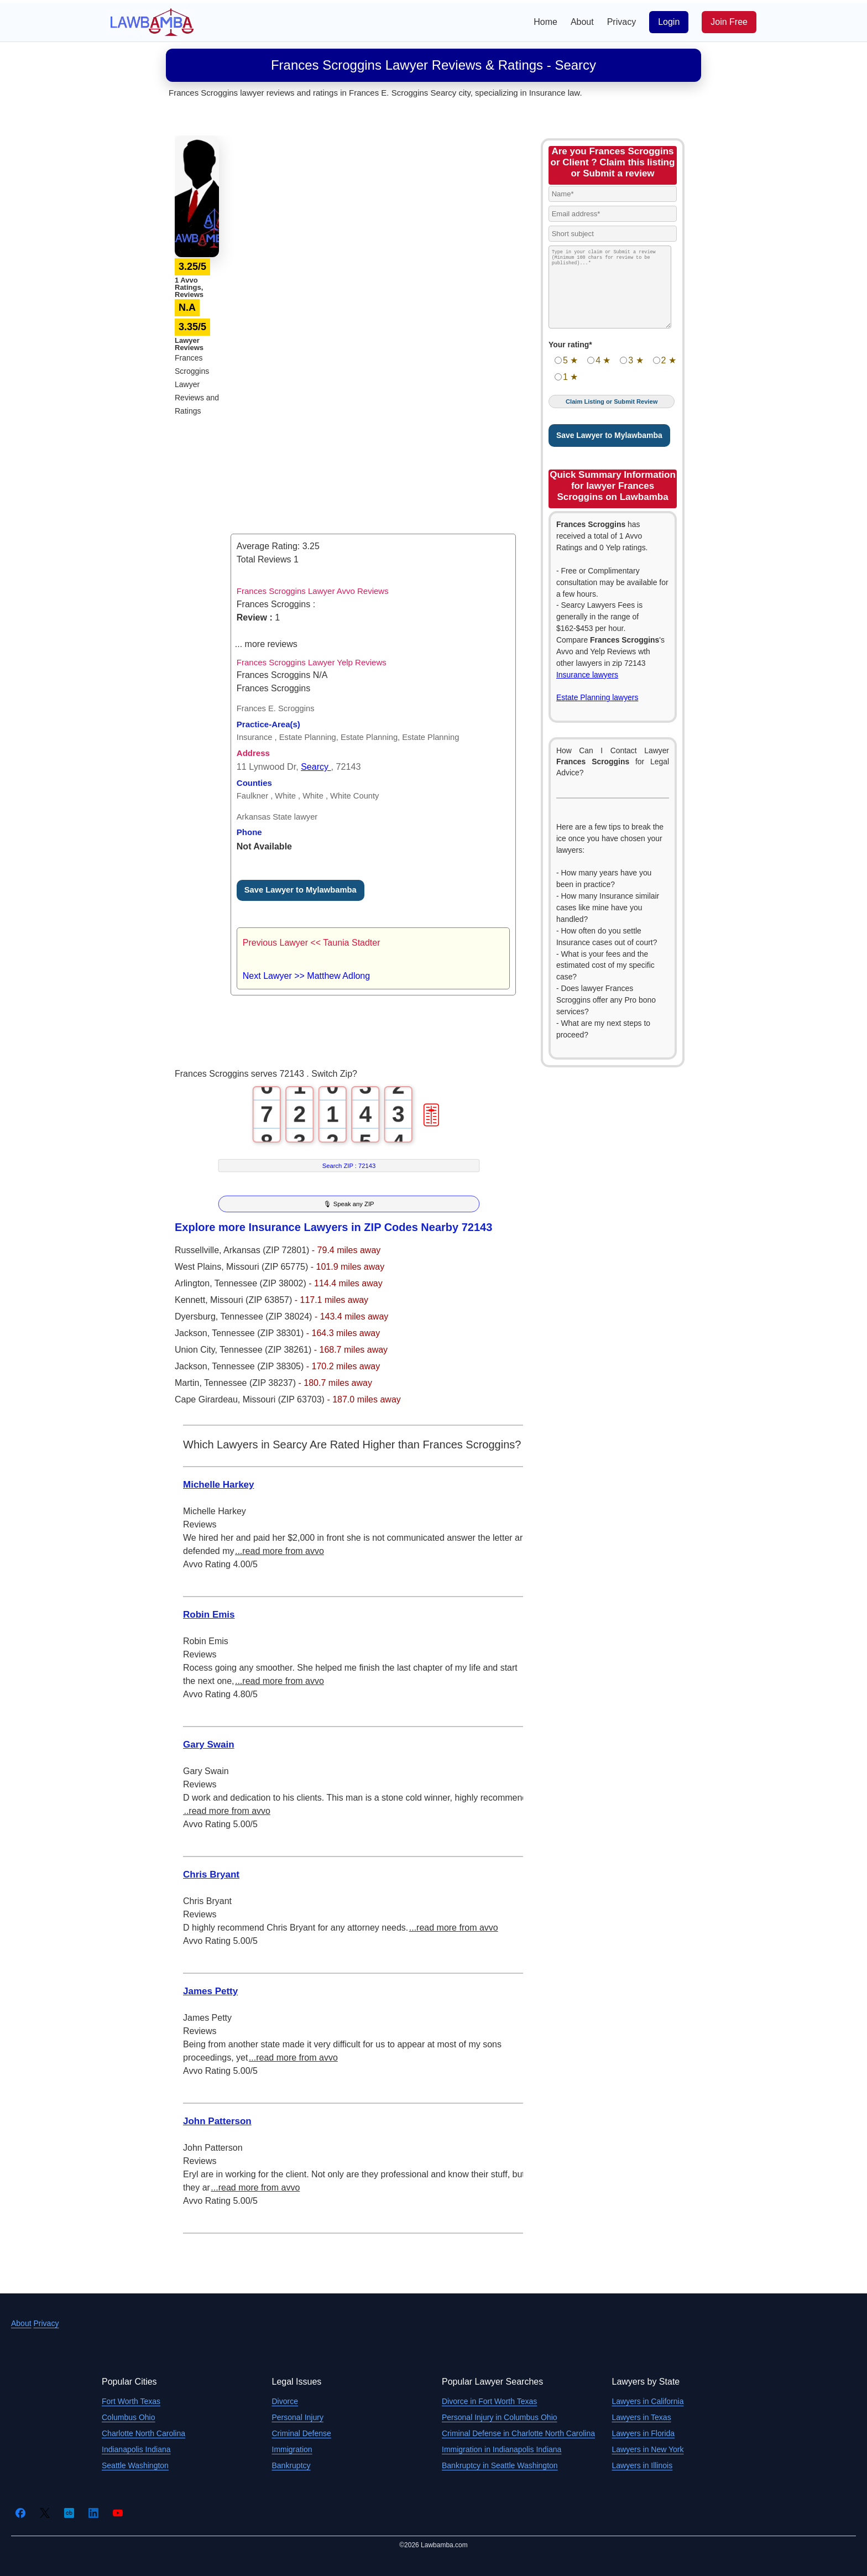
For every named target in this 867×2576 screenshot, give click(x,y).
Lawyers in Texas (641, 2417)
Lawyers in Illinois (642, 2465)
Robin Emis (209, 1614)
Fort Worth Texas (131, 2401)
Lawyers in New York (648, 2449)
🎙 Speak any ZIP (348, 1204)
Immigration (292, 2449)
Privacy (621, 22)
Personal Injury (297, 2417)
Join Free (729, 22)
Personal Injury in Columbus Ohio (499, 2417)
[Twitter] (44, 2513)
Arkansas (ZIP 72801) (267, 1250)
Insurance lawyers (587, 674)
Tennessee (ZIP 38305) (259, 1366)
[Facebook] (20, 2513)
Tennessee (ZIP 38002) (262, 1283)
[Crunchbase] (69, 2513)
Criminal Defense (301, 2433)
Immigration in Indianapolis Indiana (501, 2449)
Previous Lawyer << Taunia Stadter (311, 942)
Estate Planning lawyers (597, 697)
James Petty (210, 1991)
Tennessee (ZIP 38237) (251, 1383)
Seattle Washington (135, 2465)
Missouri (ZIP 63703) (285, 1399)
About (582, 22)
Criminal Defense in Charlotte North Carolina (518, 2433)
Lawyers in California (648, 2401)
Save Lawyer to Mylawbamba (300, 889)
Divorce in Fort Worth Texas (489, 2401)
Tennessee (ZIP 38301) (259, 1333)
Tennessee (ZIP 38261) (267, 1349)
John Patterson (217, 2121)
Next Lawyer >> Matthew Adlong (306, 976)
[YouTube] (117, 2513)
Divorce (285, 2401)
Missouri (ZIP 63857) (252, 1300)
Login (669, 22)
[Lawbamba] (152, 21)
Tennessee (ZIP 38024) (267, 1316)
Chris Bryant (211, 1874)
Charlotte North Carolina (143, 2433)
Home (545, 22)
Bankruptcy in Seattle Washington (500, 2465)
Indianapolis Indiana (136, 2449)
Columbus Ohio (128, 2417)
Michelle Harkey (218, 1484)
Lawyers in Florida (643, 2433)
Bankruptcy (291, 2465)
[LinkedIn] (93, 2513)
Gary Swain (208, 1744)
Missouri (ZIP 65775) (268, 1266)
